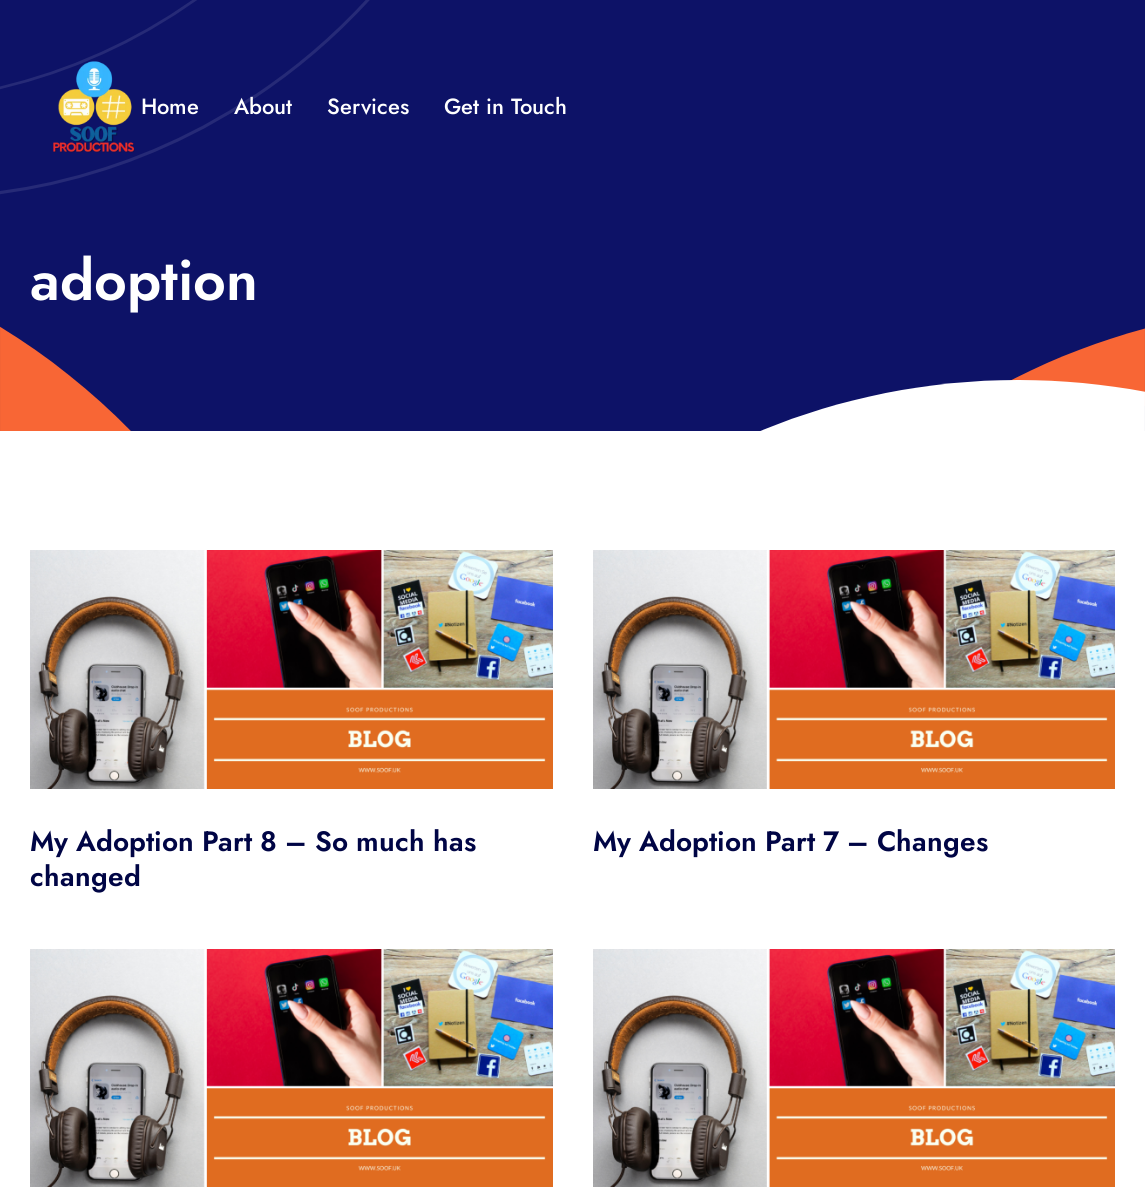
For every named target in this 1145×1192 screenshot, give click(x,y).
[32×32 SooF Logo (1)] (93, 69)
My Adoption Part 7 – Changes (790, 841)
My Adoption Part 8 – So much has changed (253, 859)
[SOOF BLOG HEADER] (291, 559)
